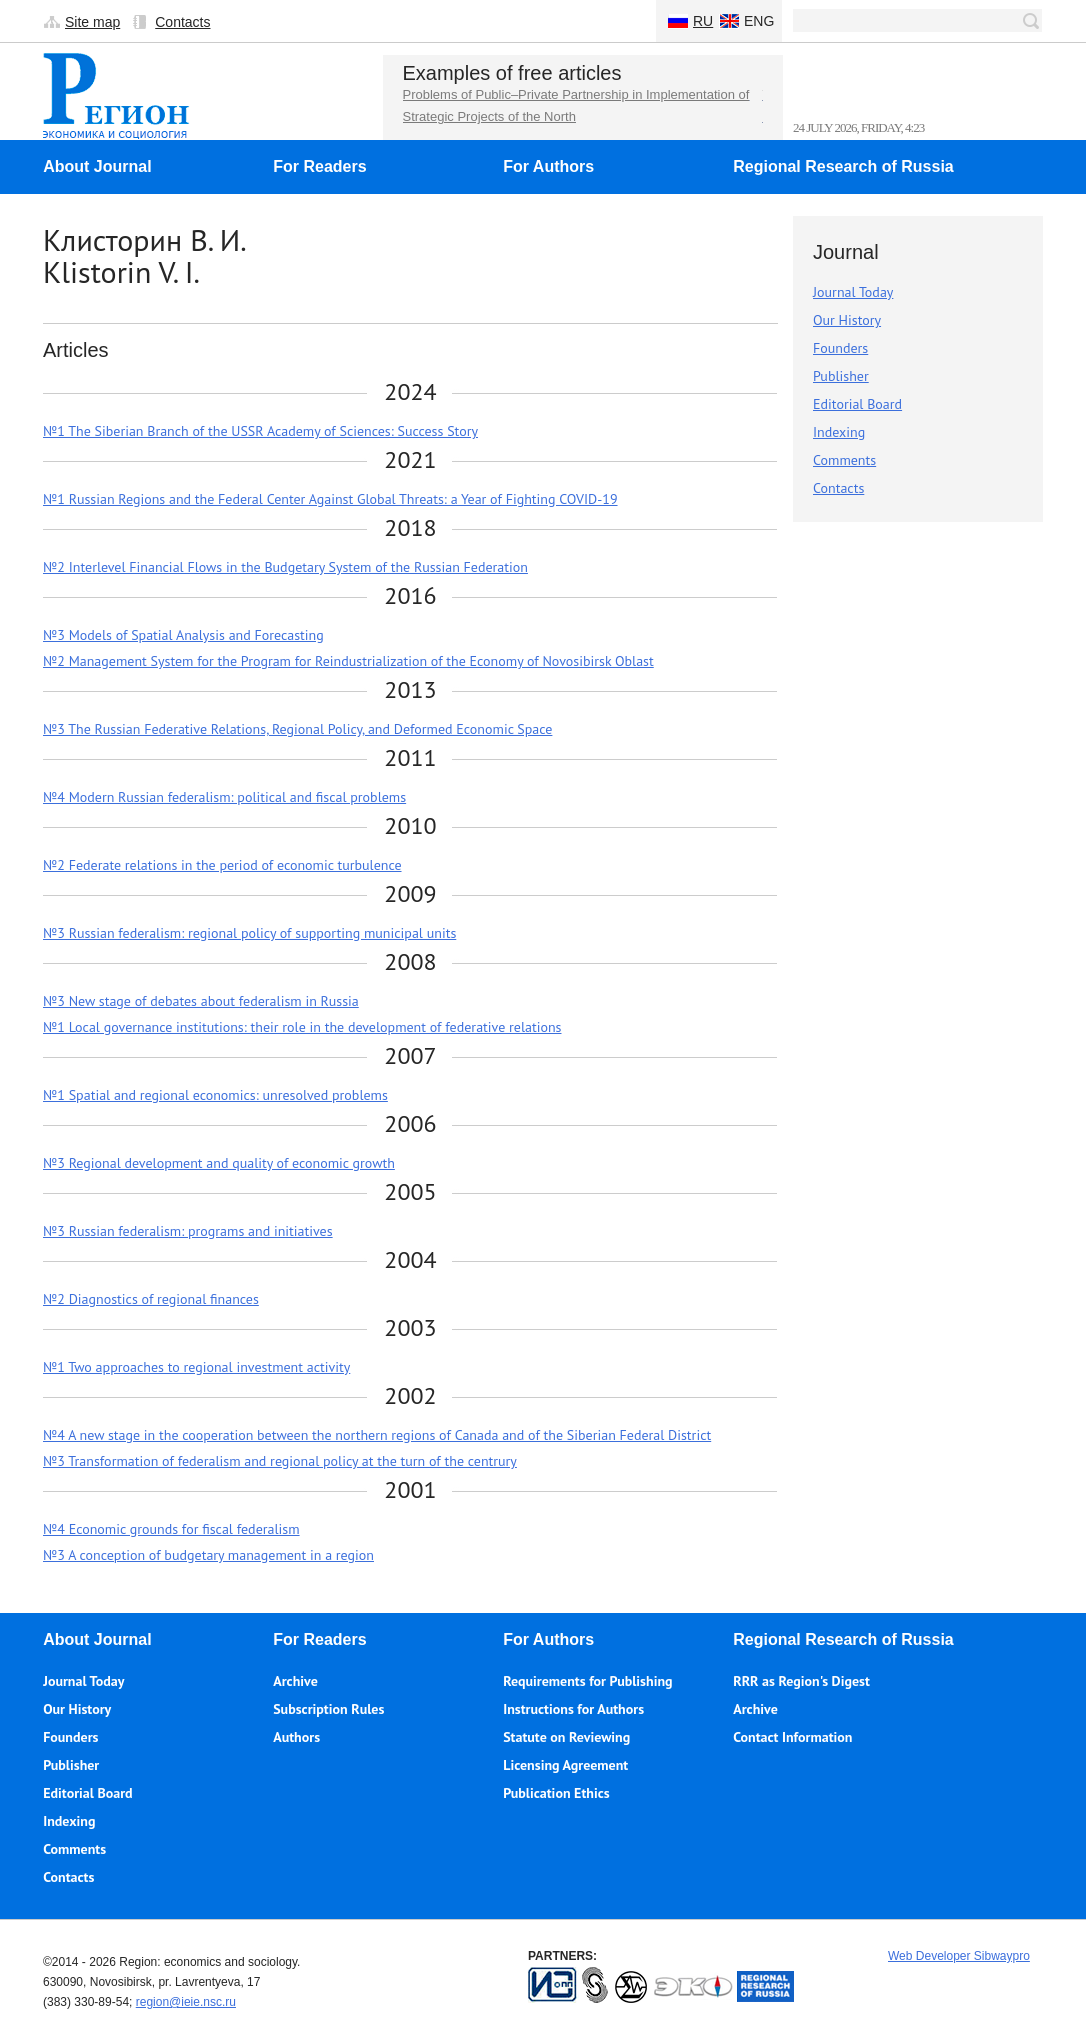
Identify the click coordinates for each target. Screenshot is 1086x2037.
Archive (295, 1681)
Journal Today (853, 292)
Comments (844, 460)
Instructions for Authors (573, 1709)
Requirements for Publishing (587, 1681)
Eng (759, 21)
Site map (92, 22)
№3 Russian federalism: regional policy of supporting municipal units (249, 933)
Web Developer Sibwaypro (959, 1956)
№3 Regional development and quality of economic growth (219, 1163)
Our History (847, 320)
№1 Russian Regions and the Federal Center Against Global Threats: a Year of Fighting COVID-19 (330, 499)
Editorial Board (857, 404)
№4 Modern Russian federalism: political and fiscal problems (224, 797)
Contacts (182, 22)
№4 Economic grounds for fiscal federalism (171, 1529)
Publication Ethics (556, 1793)
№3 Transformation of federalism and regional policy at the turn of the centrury (280, 1461)
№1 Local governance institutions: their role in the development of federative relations (302, 1027)
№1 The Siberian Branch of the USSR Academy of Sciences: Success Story (260, 431)
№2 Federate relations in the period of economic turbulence (222, 865)
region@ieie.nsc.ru (186, 2002)
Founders (840, 348)
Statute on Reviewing (566, 1737)
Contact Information (792, 1737)
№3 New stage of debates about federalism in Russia (201, 1001)
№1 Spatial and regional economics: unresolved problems (215, 1095)
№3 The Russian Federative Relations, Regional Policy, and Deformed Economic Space (297, 729)
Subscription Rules (328, 1709)
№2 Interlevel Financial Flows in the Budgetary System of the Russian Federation (285, 567)
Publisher (841, 376)
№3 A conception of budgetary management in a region (208, 1555)
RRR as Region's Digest (801, 1681)
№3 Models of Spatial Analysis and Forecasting (183, 635)
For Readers (319, 166)
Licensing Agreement (565, 1765)
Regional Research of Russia (843, 166)
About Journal (97, 166)
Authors (296, 1737)
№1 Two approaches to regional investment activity (196, 1367)
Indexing (839, 432)
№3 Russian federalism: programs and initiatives (188, 1231)
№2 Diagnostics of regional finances (151, 1299)
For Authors (548, 166)
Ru (703, 21)
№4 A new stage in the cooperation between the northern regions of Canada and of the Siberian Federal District (377, 1435)
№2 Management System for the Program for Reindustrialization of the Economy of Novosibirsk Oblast (348, 661)
